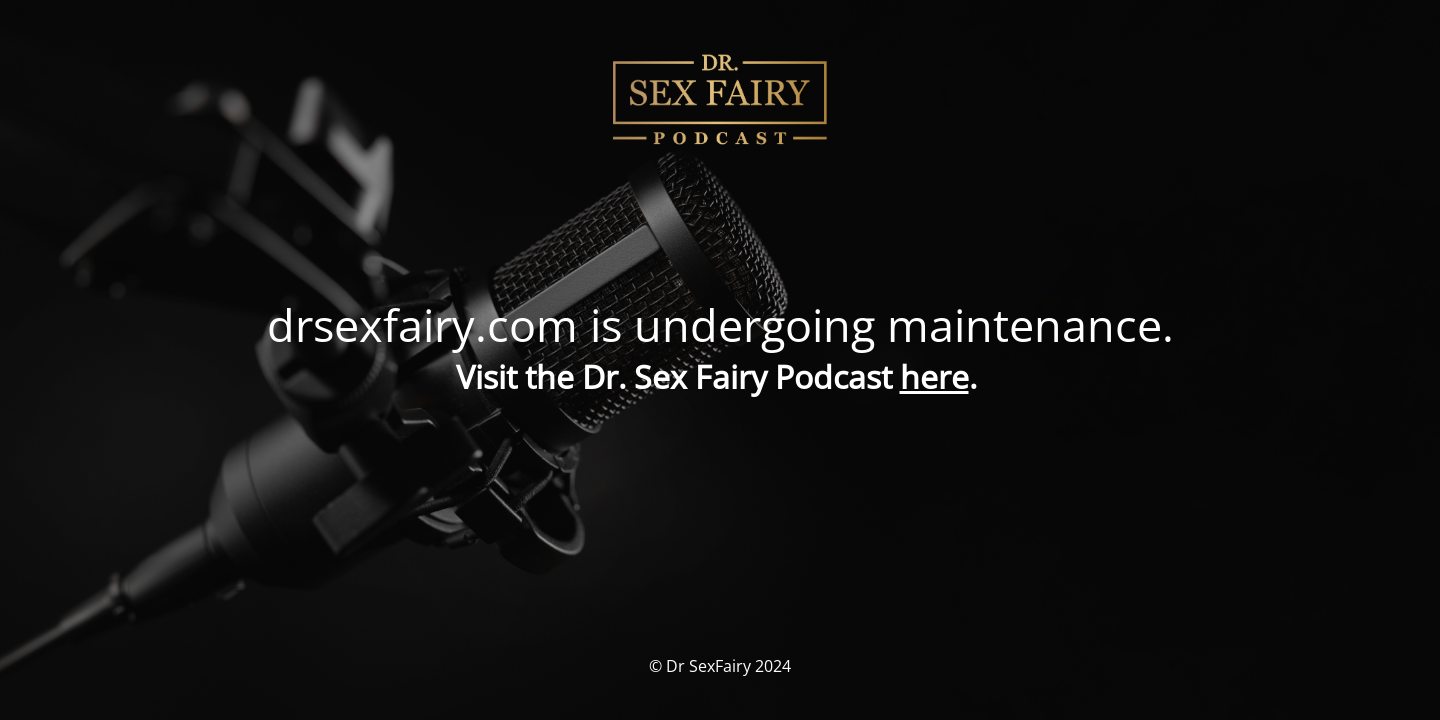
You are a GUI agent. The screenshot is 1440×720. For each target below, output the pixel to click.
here (934, 376)
